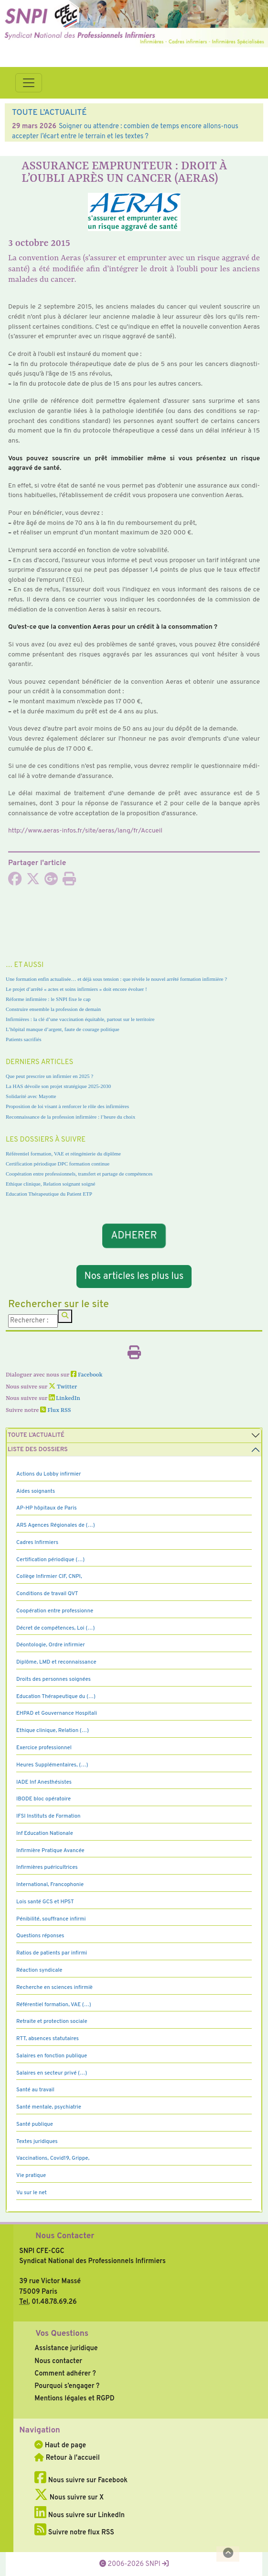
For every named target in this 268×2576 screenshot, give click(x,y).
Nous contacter (58, 2361)
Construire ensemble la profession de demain (53, 1009)
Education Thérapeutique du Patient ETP (49, 1194)
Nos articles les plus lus (134, 1276)
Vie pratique (31, 2175)
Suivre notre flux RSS (74, 2532)
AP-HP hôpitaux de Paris (46, 1508)
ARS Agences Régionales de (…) (55, 1525)
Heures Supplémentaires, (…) (52, 1765)
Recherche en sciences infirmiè (54, 1987)
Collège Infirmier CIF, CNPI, (49, 1576)
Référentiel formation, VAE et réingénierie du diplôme (63, 1153)
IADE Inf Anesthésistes (44, 1782)
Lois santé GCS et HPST (45, 1902)
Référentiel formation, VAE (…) (53, 2004)
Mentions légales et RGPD (74, 2398)
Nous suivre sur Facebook (81, 2480)
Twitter (63, 1387)
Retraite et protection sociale (51, 2021)
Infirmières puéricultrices (47, 1867)
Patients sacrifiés (24, 1039)
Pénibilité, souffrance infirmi (51, 1919)
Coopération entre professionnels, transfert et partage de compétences (79, 1174)
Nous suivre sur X (69, 2497)
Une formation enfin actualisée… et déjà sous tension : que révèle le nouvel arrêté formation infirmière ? (116, 979)
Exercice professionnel (44, 1747)
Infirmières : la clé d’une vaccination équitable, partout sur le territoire (80, 1019)
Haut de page (60, 2445)
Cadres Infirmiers (37, 1542)
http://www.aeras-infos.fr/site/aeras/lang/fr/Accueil (85, 831)
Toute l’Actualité (36, 1435)
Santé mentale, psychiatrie (48, 2107)
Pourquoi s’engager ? (66, 2386)
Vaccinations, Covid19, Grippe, (52, 2158)
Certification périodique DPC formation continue (57, 1163)
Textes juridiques (37, 2141)
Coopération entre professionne (54, 1611)
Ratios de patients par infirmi (51, 1953)
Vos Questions (61, 2334)
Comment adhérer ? (65, 2373)
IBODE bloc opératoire (43, 1799)
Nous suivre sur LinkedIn (79, 2515)
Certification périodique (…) (50, 1559)
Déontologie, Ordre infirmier (50, 1645)
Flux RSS (55, 1410)
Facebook (87, 1375)
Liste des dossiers (38, 1450)
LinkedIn (64, 1398)
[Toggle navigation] (28, 82)
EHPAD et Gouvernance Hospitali (56, 1713)
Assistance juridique (65, 2348)
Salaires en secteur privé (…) (51, 2073)
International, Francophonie (50, 1884)
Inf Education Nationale (44, 1833)
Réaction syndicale (39, 1970)
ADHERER (134, 1236)
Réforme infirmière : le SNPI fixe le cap (48, 999)
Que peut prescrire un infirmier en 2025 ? (49, 1076)
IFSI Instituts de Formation (48, 1816)
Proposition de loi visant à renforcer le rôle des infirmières (67, 1106)
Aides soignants (35, 1491)
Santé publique (34, 2124)
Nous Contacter (64, 2236)
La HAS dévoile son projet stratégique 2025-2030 (58, 1086)
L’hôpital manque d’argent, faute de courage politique (62, 1029)
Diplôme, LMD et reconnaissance (56, 1662)
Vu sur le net (31, 2192)
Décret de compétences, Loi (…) (55, 1628)
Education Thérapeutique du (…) (56, 1696)
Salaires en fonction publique (51, 2056)
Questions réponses (40, 1935)
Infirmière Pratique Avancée (50, 1850)
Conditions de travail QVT (47, 1593)
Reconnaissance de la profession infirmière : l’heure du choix (70, 1117)
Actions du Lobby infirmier (48, 1474)
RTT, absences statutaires (47, 2038)
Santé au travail (35, 2090)
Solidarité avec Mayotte (31, 1096)
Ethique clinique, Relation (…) (52, 1730)
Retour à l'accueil (66, 2458)
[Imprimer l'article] (69, 881)
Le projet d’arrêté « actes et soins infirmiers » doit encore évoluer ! (76, 989)
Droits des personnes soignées (53, 1679)
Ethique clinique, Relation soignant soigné (50, 1184)
